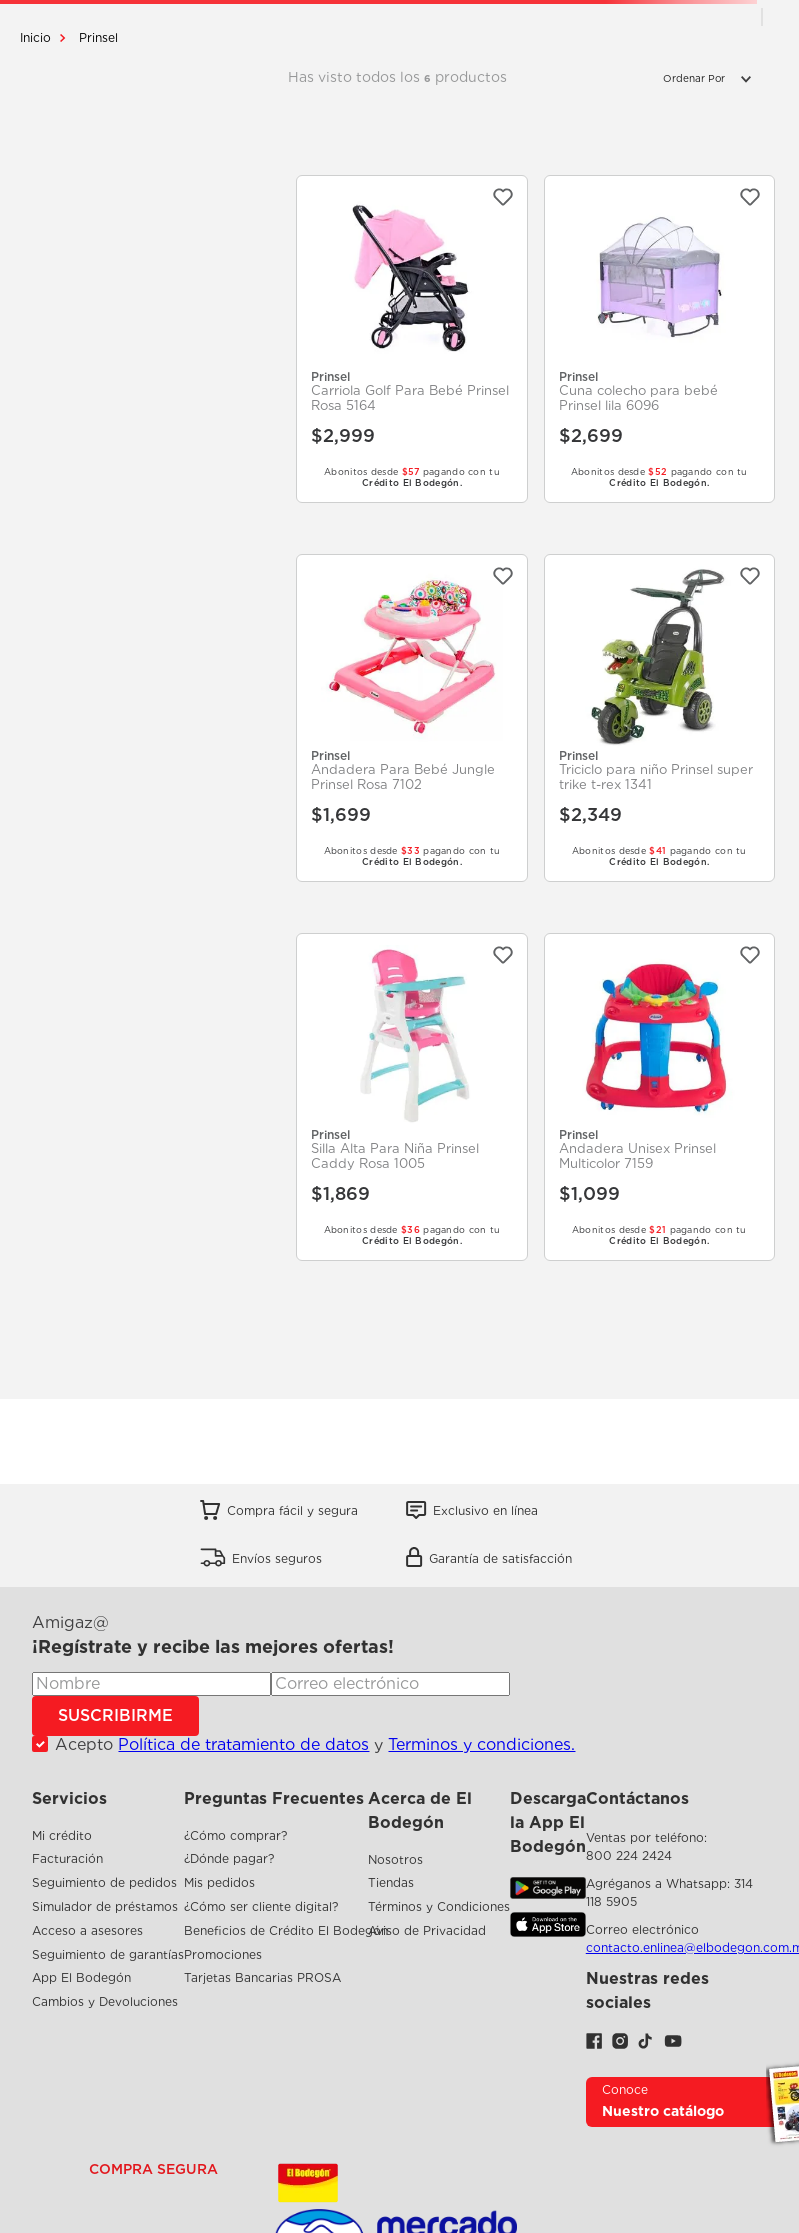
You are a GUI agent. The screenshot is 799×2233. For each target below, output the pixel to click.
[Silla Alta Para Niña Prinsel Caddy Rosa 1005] (411, 1097)
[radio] (732, 17)
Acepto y (315, 1745)
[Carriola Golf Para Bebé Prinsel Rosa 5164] (411, 339)
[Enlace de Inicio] (35, 38)
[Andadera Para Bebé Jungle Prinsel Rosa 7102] (411, 718)
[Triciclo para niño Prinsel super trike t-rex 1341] (659, 718)
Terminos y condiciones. (481, 1744)
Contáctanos (637, 1798)
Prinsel (98, 37)
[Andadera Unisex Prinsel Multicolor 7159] (659, 1097)
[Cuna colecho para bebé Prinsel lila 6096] (659, 339)
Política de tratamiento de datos (243, 1744)
